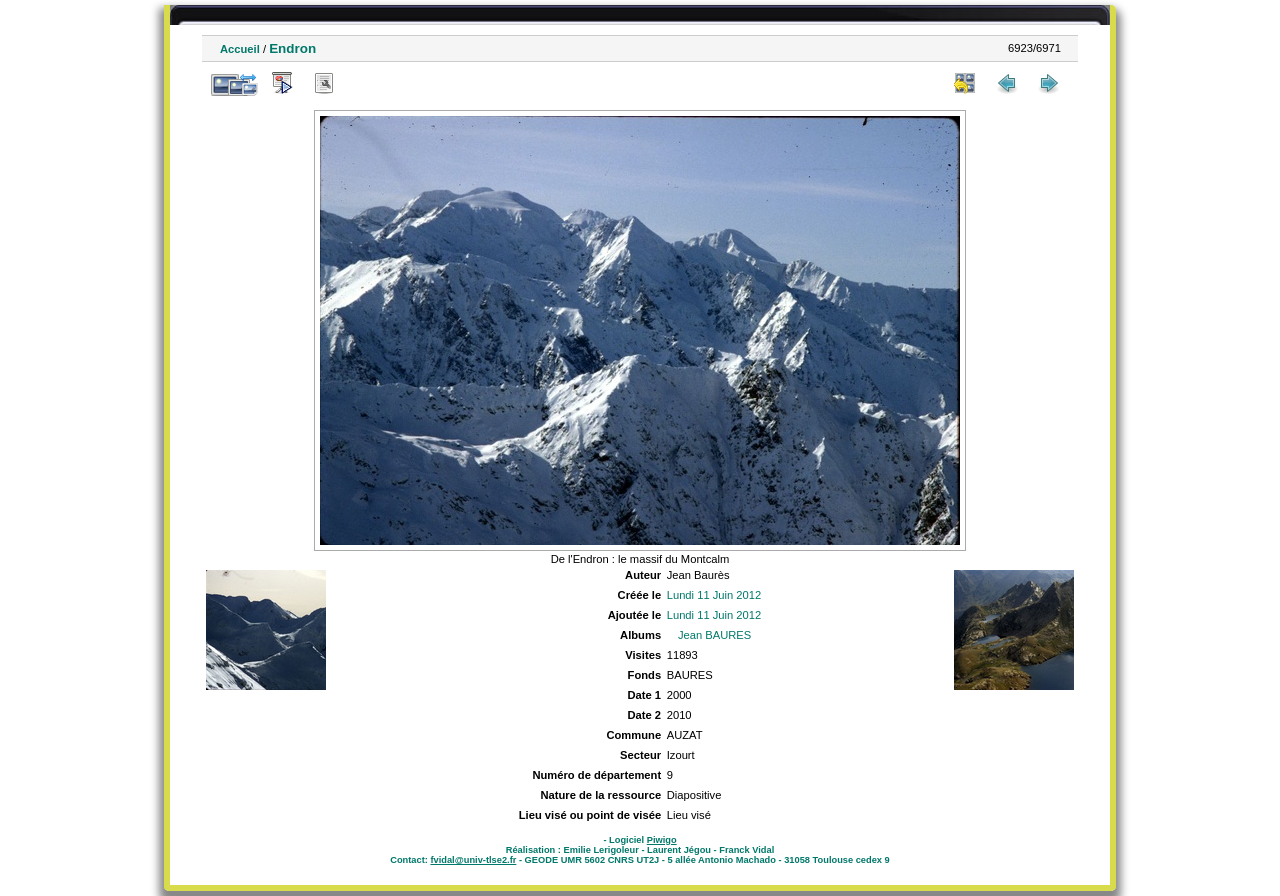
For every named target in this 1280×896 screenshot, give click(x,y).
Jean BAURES (714, 635)
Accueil (240, 49)
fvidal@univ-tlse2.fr (473, 860)
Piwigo (662, 840)
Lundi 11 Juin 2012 (714, 595)
